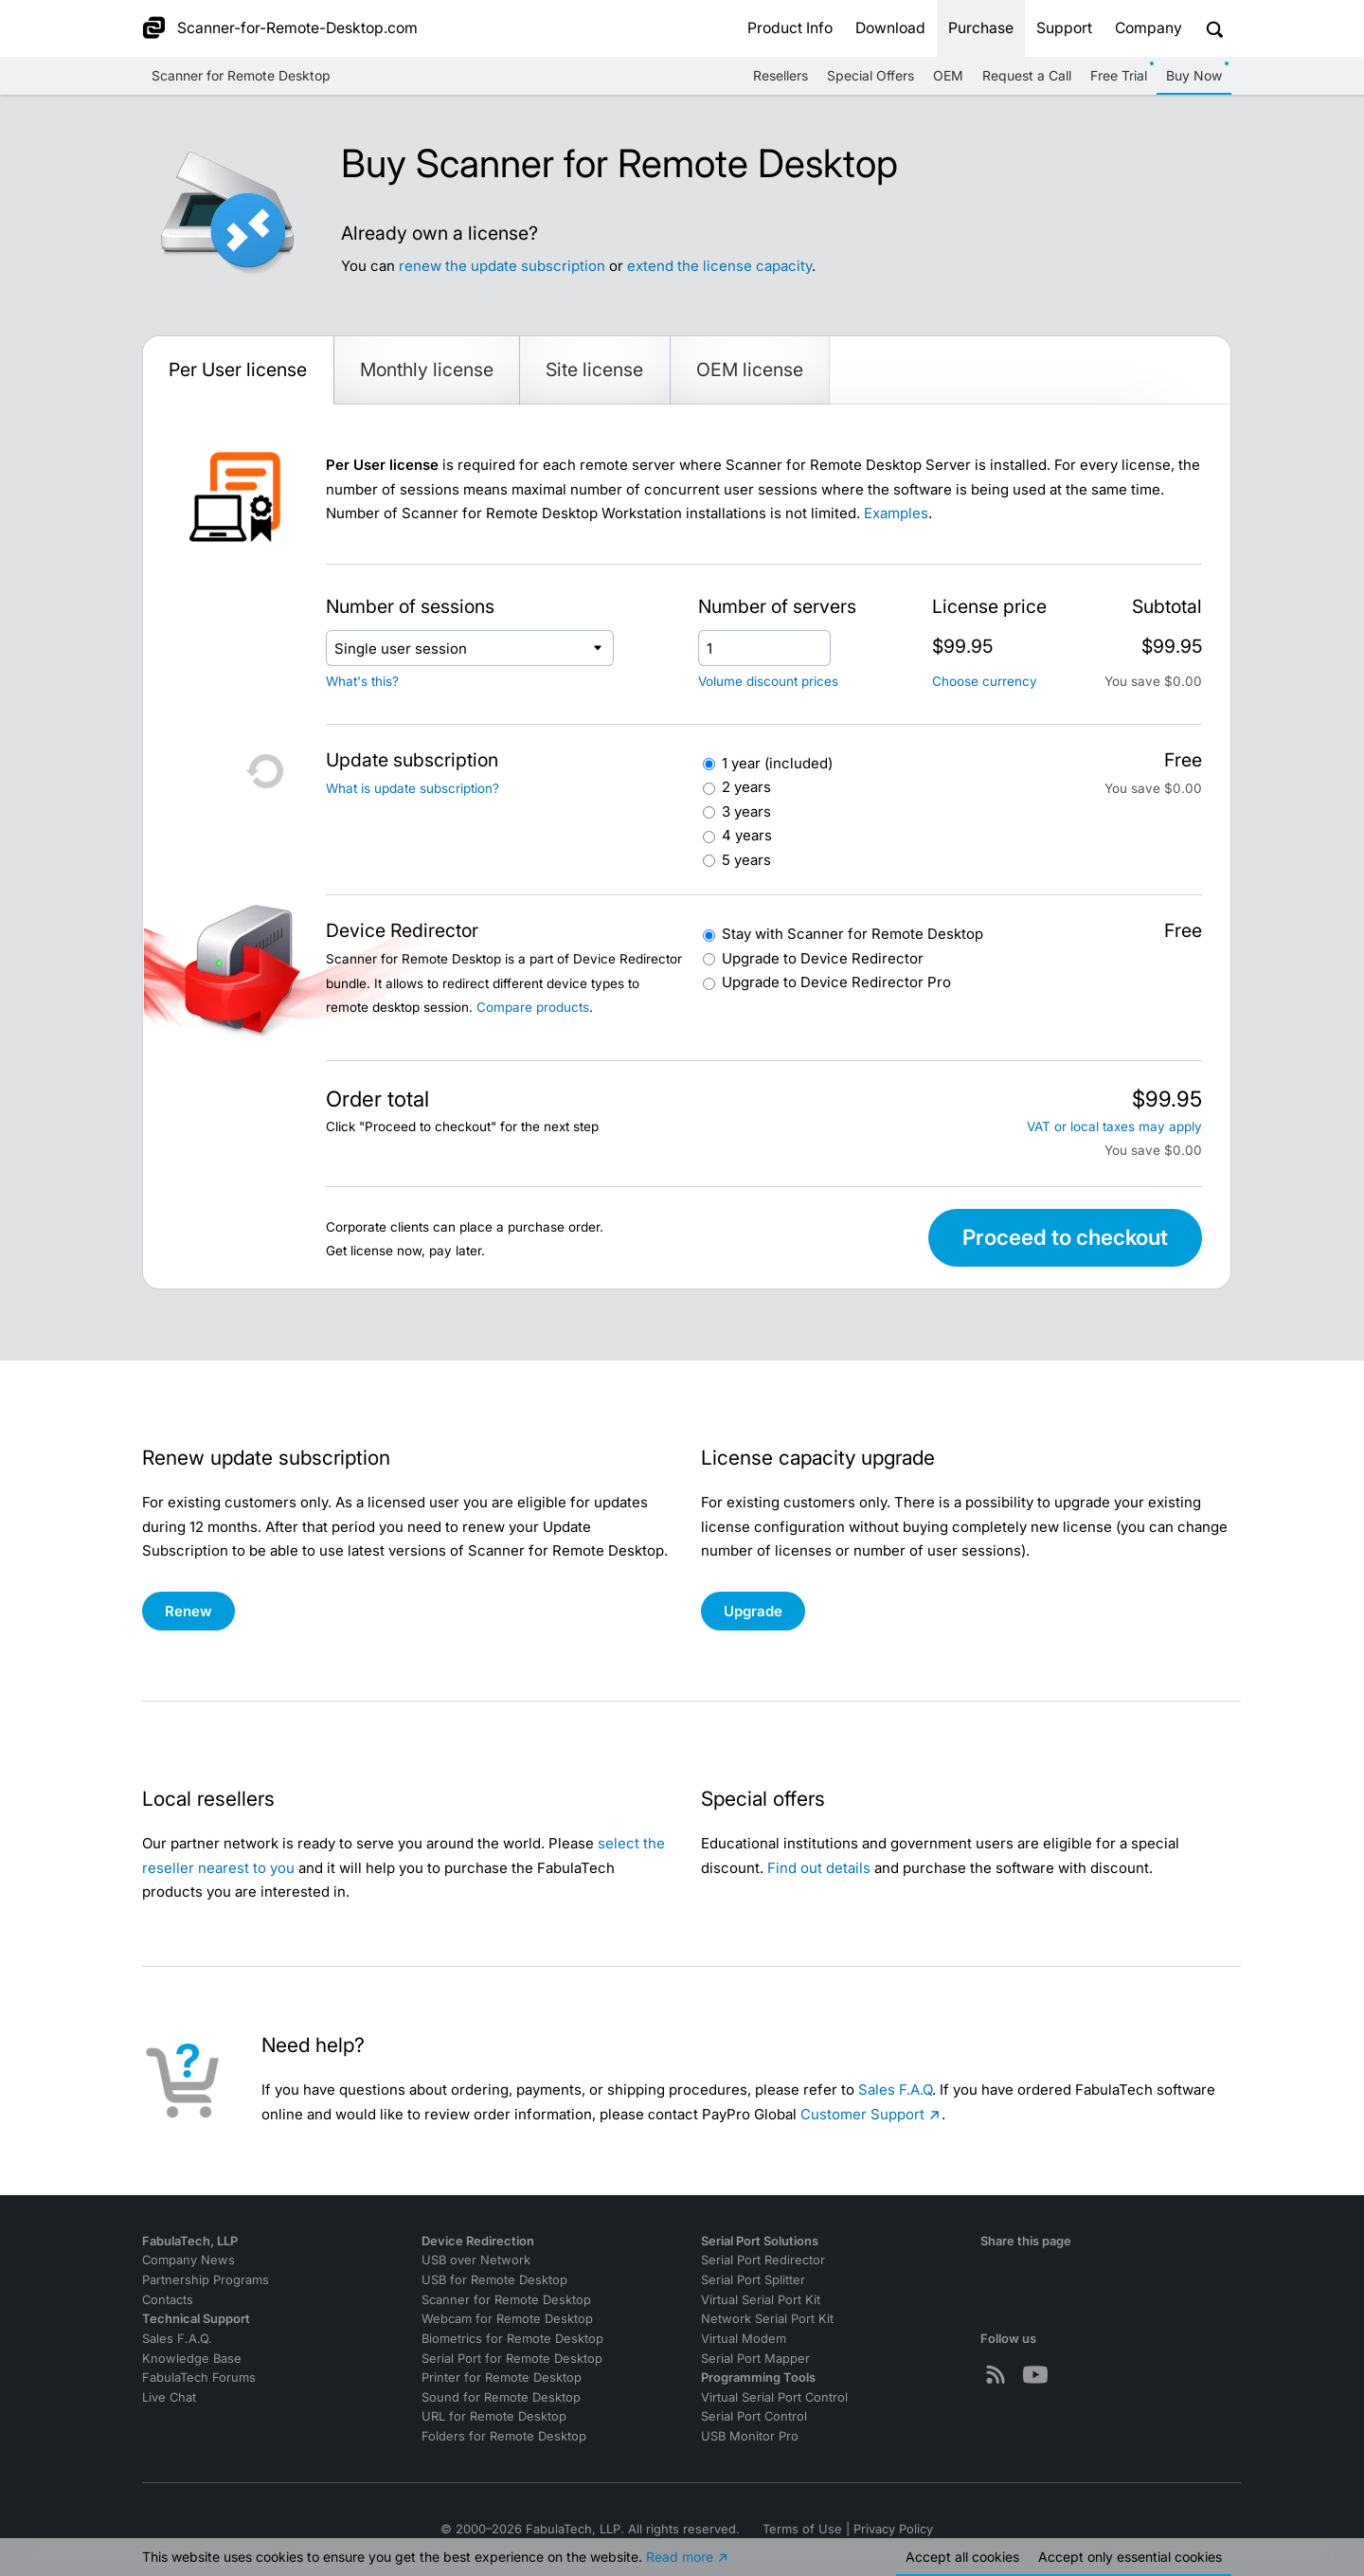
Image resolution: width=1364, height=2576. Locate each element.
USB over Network (476, 2260)
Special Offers (870, 75)
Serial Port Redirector (763, 2260)
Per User (238, 369)
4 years (747, 835)
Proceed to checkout (1065, 1237)
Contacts (167, 2300)
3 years (746, 811)
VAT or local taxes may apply (1114, 1126)
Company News (188, 2260)
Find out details (818, 1868)
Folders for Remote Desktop (504, 2436)
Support (1064, 28)
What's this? (362, 681)
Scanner (852, 934)
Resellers (780, 75)
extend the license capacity (719, 266)
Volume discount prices (768, 681)
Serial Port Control (754, 2416)
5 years (746, 860)
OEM (948, 75)
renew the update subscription (502, 266)
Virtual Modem (743, 2339)
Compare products (532, 1007)
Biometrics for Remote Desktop (512, 2339)
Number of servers (777, 606)
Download (890, 28)
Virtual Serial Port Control (774, 2397)
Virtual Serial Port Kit (760, 2300)
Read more (679, 2557)
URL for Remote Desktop (494, 2416)
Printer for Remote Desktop (502, 2377)
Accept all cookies (962, 2557)
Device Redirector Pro (836, 982)
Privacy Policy (893, 2529)
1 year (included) (777, 763)
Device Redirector (823, 958)
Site (594, 369)
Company (1148, 28)
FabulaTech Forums (199, 2377)
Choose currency (984, 681)
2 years (746, 787)
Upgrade (753, 1611)
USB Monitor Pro (750, 2436)
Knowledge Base (192, 2358)
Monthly (427, 369)
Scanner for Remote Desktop (241, 75)
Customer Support (862, 2114)
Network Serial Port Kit (767, 2319)
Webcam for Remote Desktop (507, 2319)
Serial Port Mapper (755, 2358)
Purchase (981, 28)
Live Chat (169, 2397)
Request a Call (1026, 75)
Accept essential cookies (1130, 2557)
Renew (188, 1611)
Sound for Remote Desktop (501, 2397)
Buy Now (1194, 75)
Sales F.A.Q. (177, 2339)
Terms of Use (802, 2529)
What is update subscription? (412, 788)
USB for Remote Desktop (494, 2280)
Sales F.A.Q (895, 2090)
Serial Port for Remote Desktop (512, 2358)
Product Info (790, 28)
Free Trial (1118, 75)
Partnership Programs (205, 2280)
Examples (896, 513)
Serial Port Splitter (753, 2280)
